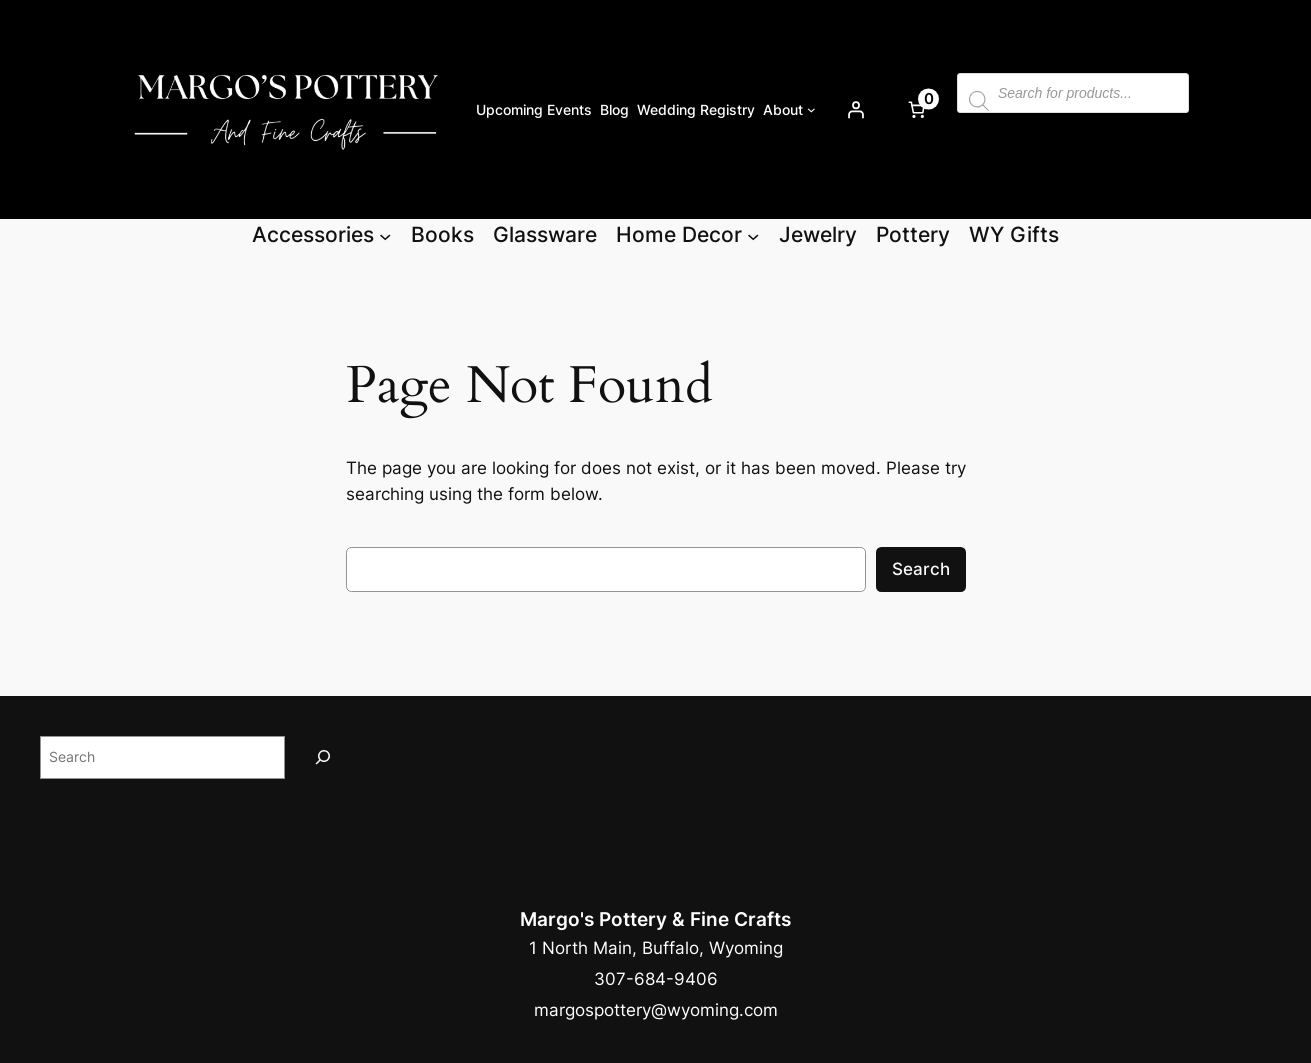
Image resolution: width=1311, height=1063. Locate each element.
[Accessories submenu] (385, 235)
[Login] (856, 110)
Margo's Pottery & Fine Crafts (655, 919)
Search (921, 569)
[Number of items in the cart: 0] (917, 110)
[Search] (323, 757)
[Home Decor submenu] (753, 235)
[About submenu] (811, 109)
